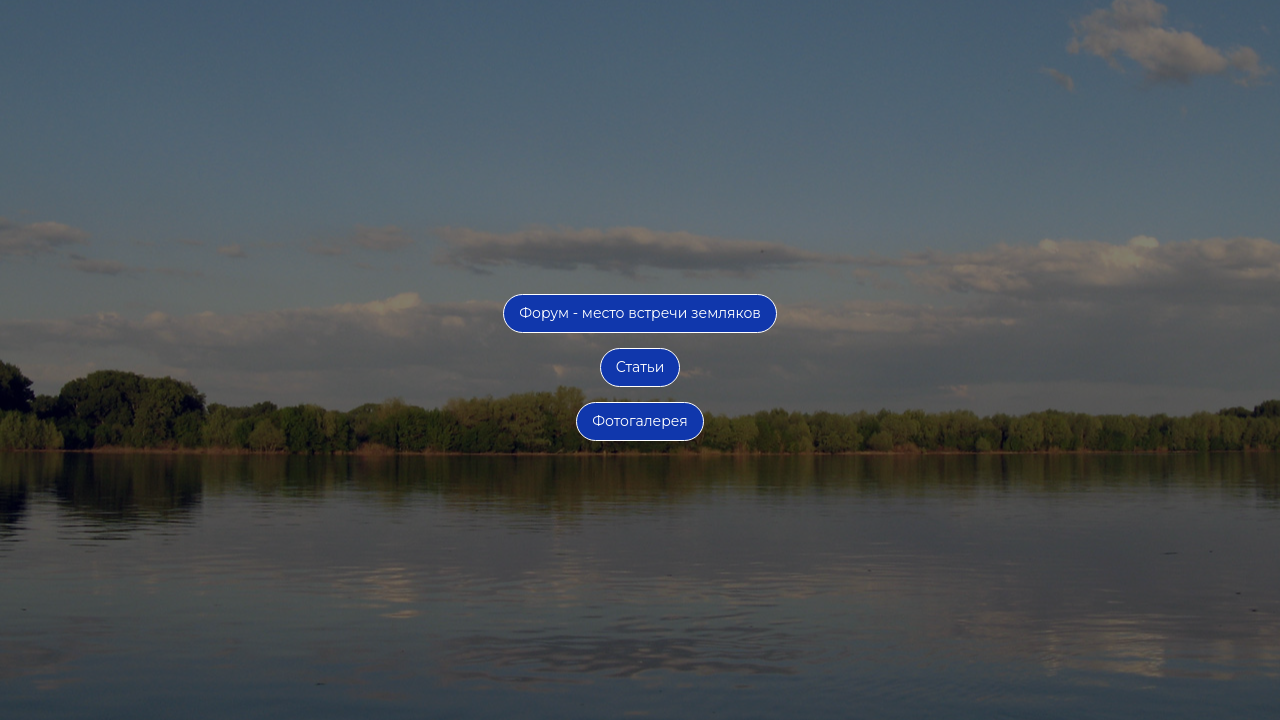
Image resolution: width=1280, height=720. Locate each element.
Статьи (640, 367)
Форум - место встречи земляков (640, 313)
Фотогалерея (640, 421)
